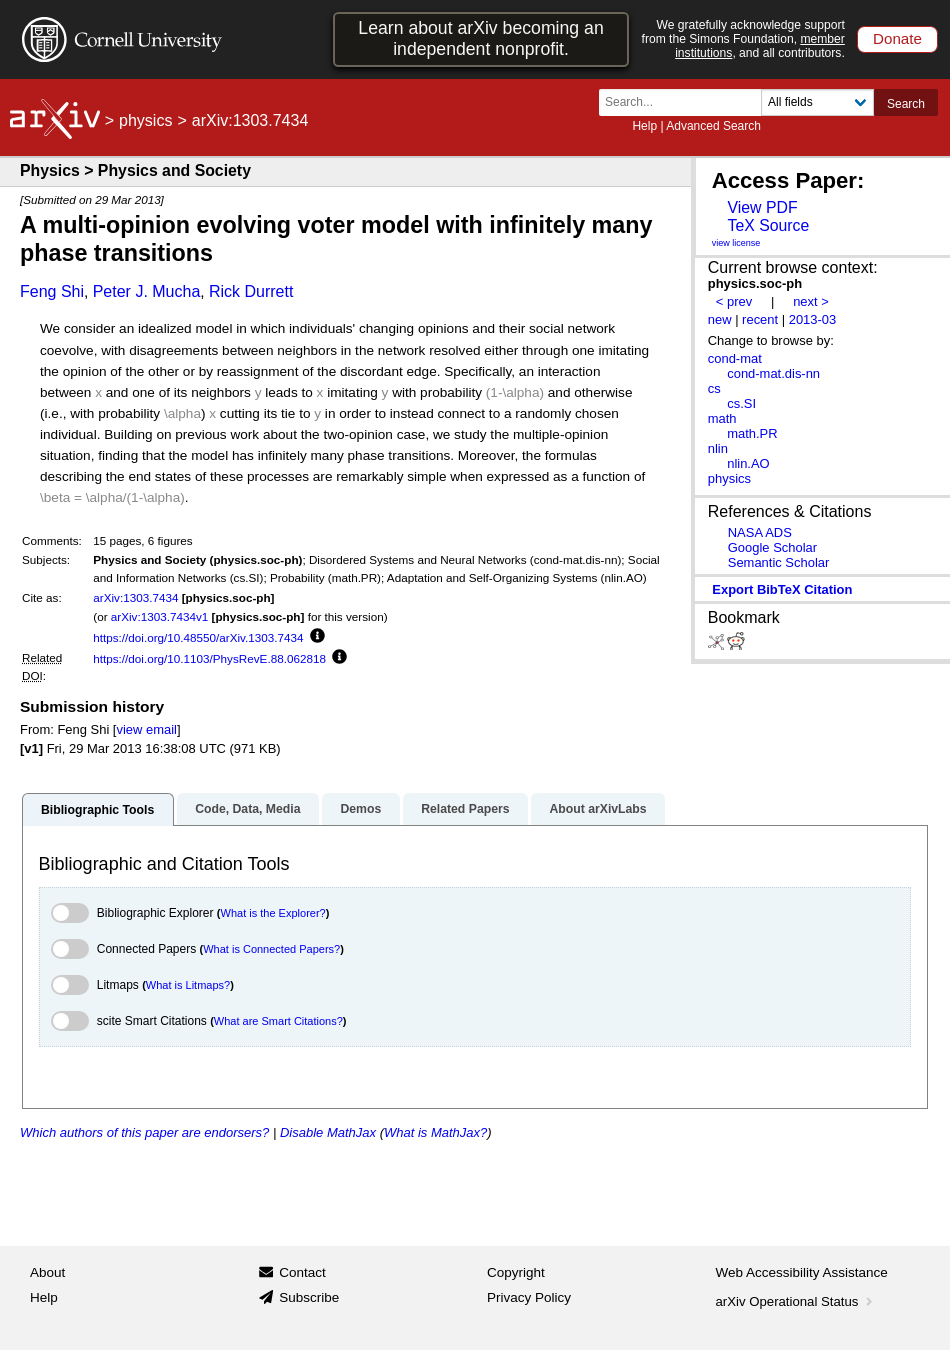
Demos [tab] (360, 809)
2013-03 (813, 319)
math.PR (752, 433)
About (47, 1272)
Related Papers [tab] (465, 809)
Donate (897, 38)
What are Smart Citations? (278, 1021)
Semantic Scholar (779, 562)
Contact (302, 1272)
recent (760, 319)
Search (906, 104)
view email (146, 729)
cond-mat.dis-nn (773, 373)
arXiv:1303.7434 (135, 597)
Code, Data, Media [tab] (247, 809)
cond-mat (735, 358)
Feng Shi (52, 291)
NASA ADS (760, 532)
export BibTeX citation (782, 589)
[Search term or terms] (686, 102)
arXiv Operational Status (796, 1301)
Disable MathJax (328, 1132)
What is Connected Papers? (271, 949)
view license (736, 243)
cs (714, 388)
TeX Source (768, 225)
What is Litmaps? (188, 985)
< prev (734, 301)
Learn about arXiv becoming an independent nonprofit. (480, 38)
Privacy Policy (529, 1297)
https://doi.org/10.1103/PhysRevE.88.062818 (209, 658)
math (722, 418)
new (720, 319)
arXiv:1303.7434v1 (159, 616)
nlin (718, 448)
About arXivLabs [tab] (597, 809)
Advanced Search (713, 126)
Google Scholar (772, 547)
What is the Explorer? (273, 913)
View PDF (762, 207)
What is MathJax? (435, 1132)
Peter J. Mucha (147, 291)
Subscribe (309, 1297)
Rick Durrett (251, 291)
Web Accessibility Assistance (802, 1272)
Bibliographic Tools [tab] (97, 810)
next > (811, 301)
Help (644, 126)
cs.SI (741, 403)
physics (145, 120)
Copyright (516, 1272)
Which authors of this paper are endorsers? (144, 1132)
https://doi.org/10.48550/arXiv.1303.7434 (198, 637)
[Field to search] (817, 102)
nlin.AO (748, 463)
